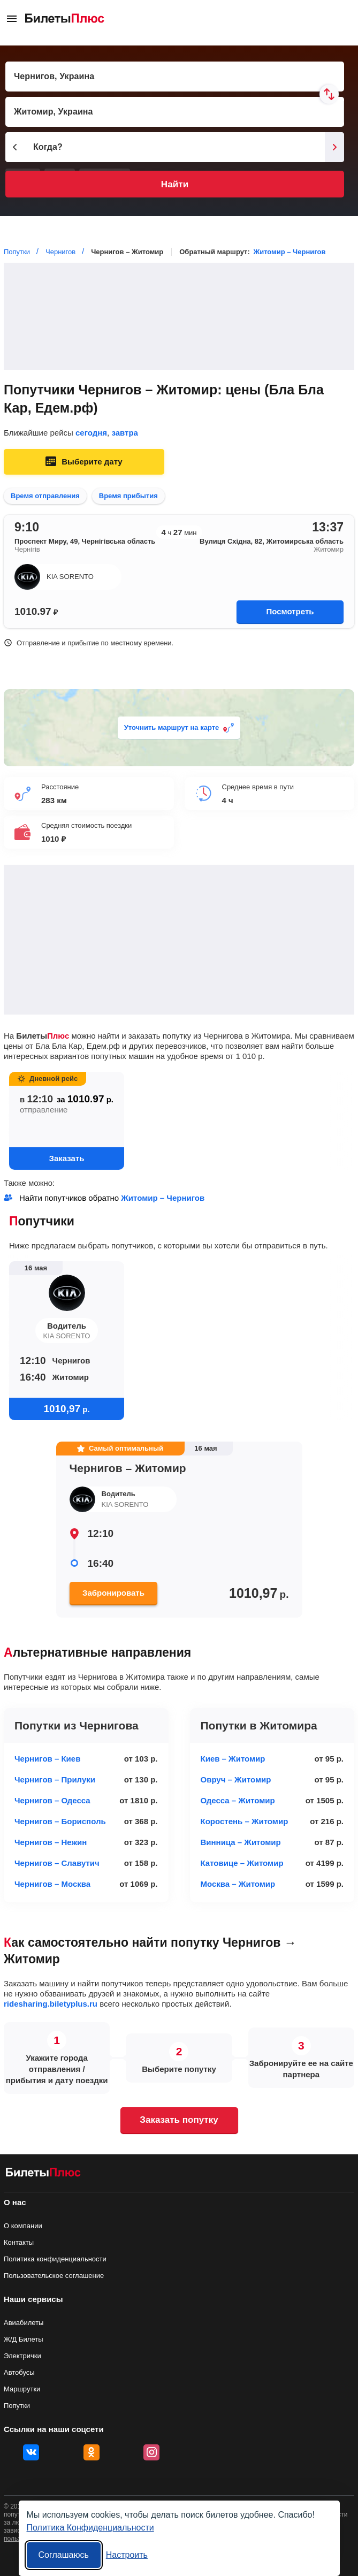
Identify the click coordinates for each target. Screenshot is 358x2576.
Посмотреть (290, 611)
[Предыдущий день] (15, 147)
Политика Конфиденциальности (90, 2527)
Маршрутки (22, 2389)
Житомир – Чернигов (289, 252)
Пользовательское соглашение (54, 2276)
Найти (174, 184)
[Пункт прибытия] (174, 112)
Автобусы (19, 2372)
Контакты (19, 2242)
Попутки (17, 2406)
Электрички (22, 2356)
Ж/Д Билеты (23, 2339)
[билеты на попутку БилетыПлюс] (43, 2174)
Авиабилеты (23, 2323)
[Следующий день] (334, 147)
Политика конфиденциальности (55, 2259)
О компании (23, 2226)
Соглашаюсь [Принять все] (64, 2554)
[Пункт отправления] (174, 77)
